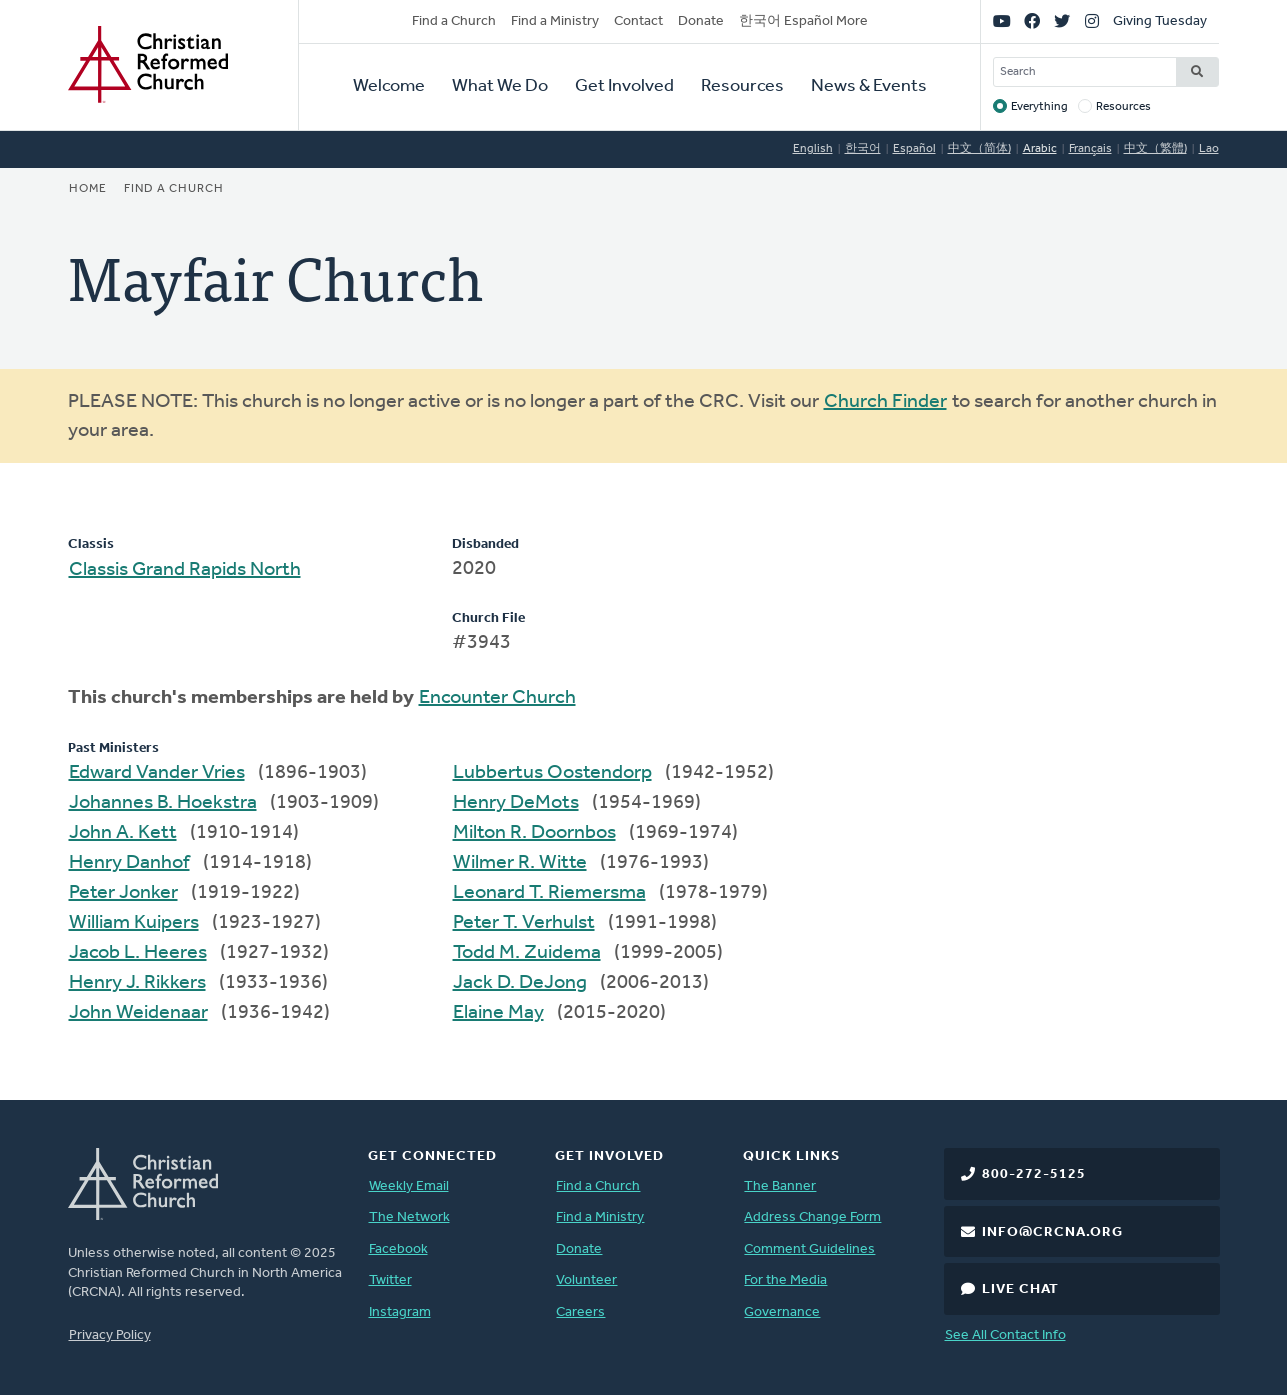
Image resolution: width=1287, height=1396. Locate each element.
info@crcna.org (1052, 1232)
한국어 (863, 149)
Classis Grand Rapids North (185, 570)
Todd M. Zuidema (527, 953)
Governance (782, 1312)
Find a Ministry (555, 21)
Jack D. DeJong (520, 983)
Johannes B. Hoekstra (163, 803)
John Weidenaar (138, 1013)
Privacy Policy (110, 1335)
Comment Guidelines (809, 1249)
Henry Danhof (129, 863)
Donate (701, 21)
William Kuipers (134, 923)
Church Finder (885, 402)
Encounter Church (497, 698)
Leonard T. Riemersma (549, 893)
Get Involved (624, 86)
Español (914, 149)
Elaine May (498, 1013)
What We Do (500, 86)
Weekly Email (409, 1186)
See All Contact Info (1005, 1335)
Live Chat (1020, 1289)
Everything (1039, 107)
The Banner (780, 1186)
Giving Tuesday (1160, 21)
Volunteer (586, 1280)
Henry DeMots (516, 803)
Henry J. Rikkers (137, 983)
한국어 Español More (803, 21)
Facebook (398, 1249)
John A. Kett (123, 833)
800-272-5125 (1034, 1174)
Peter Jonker (123, 893)
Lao (1209, 149)
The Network (409, 1217)
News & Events (869, 86)
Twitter (390, 1280)
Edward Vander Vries (157, 773)
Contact (638, 21)
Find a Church (454, 21)
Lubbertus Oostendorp (552, 773)
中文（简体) (979, 149)
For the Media (785, 1280)
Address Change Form (812, 1217)
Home (88, 189)
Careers (580, 1312)
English (813, 149)
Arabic (1040, 149)
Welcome (389, 86)
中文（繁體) (1155, 149)
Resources (742, 86)
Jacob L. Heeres (138, 953)
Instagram (400, 1312)
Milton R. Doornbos (534, 833)
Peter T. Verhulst (524, 923)
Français (1090, 149)
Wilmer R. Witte (520, 863)
